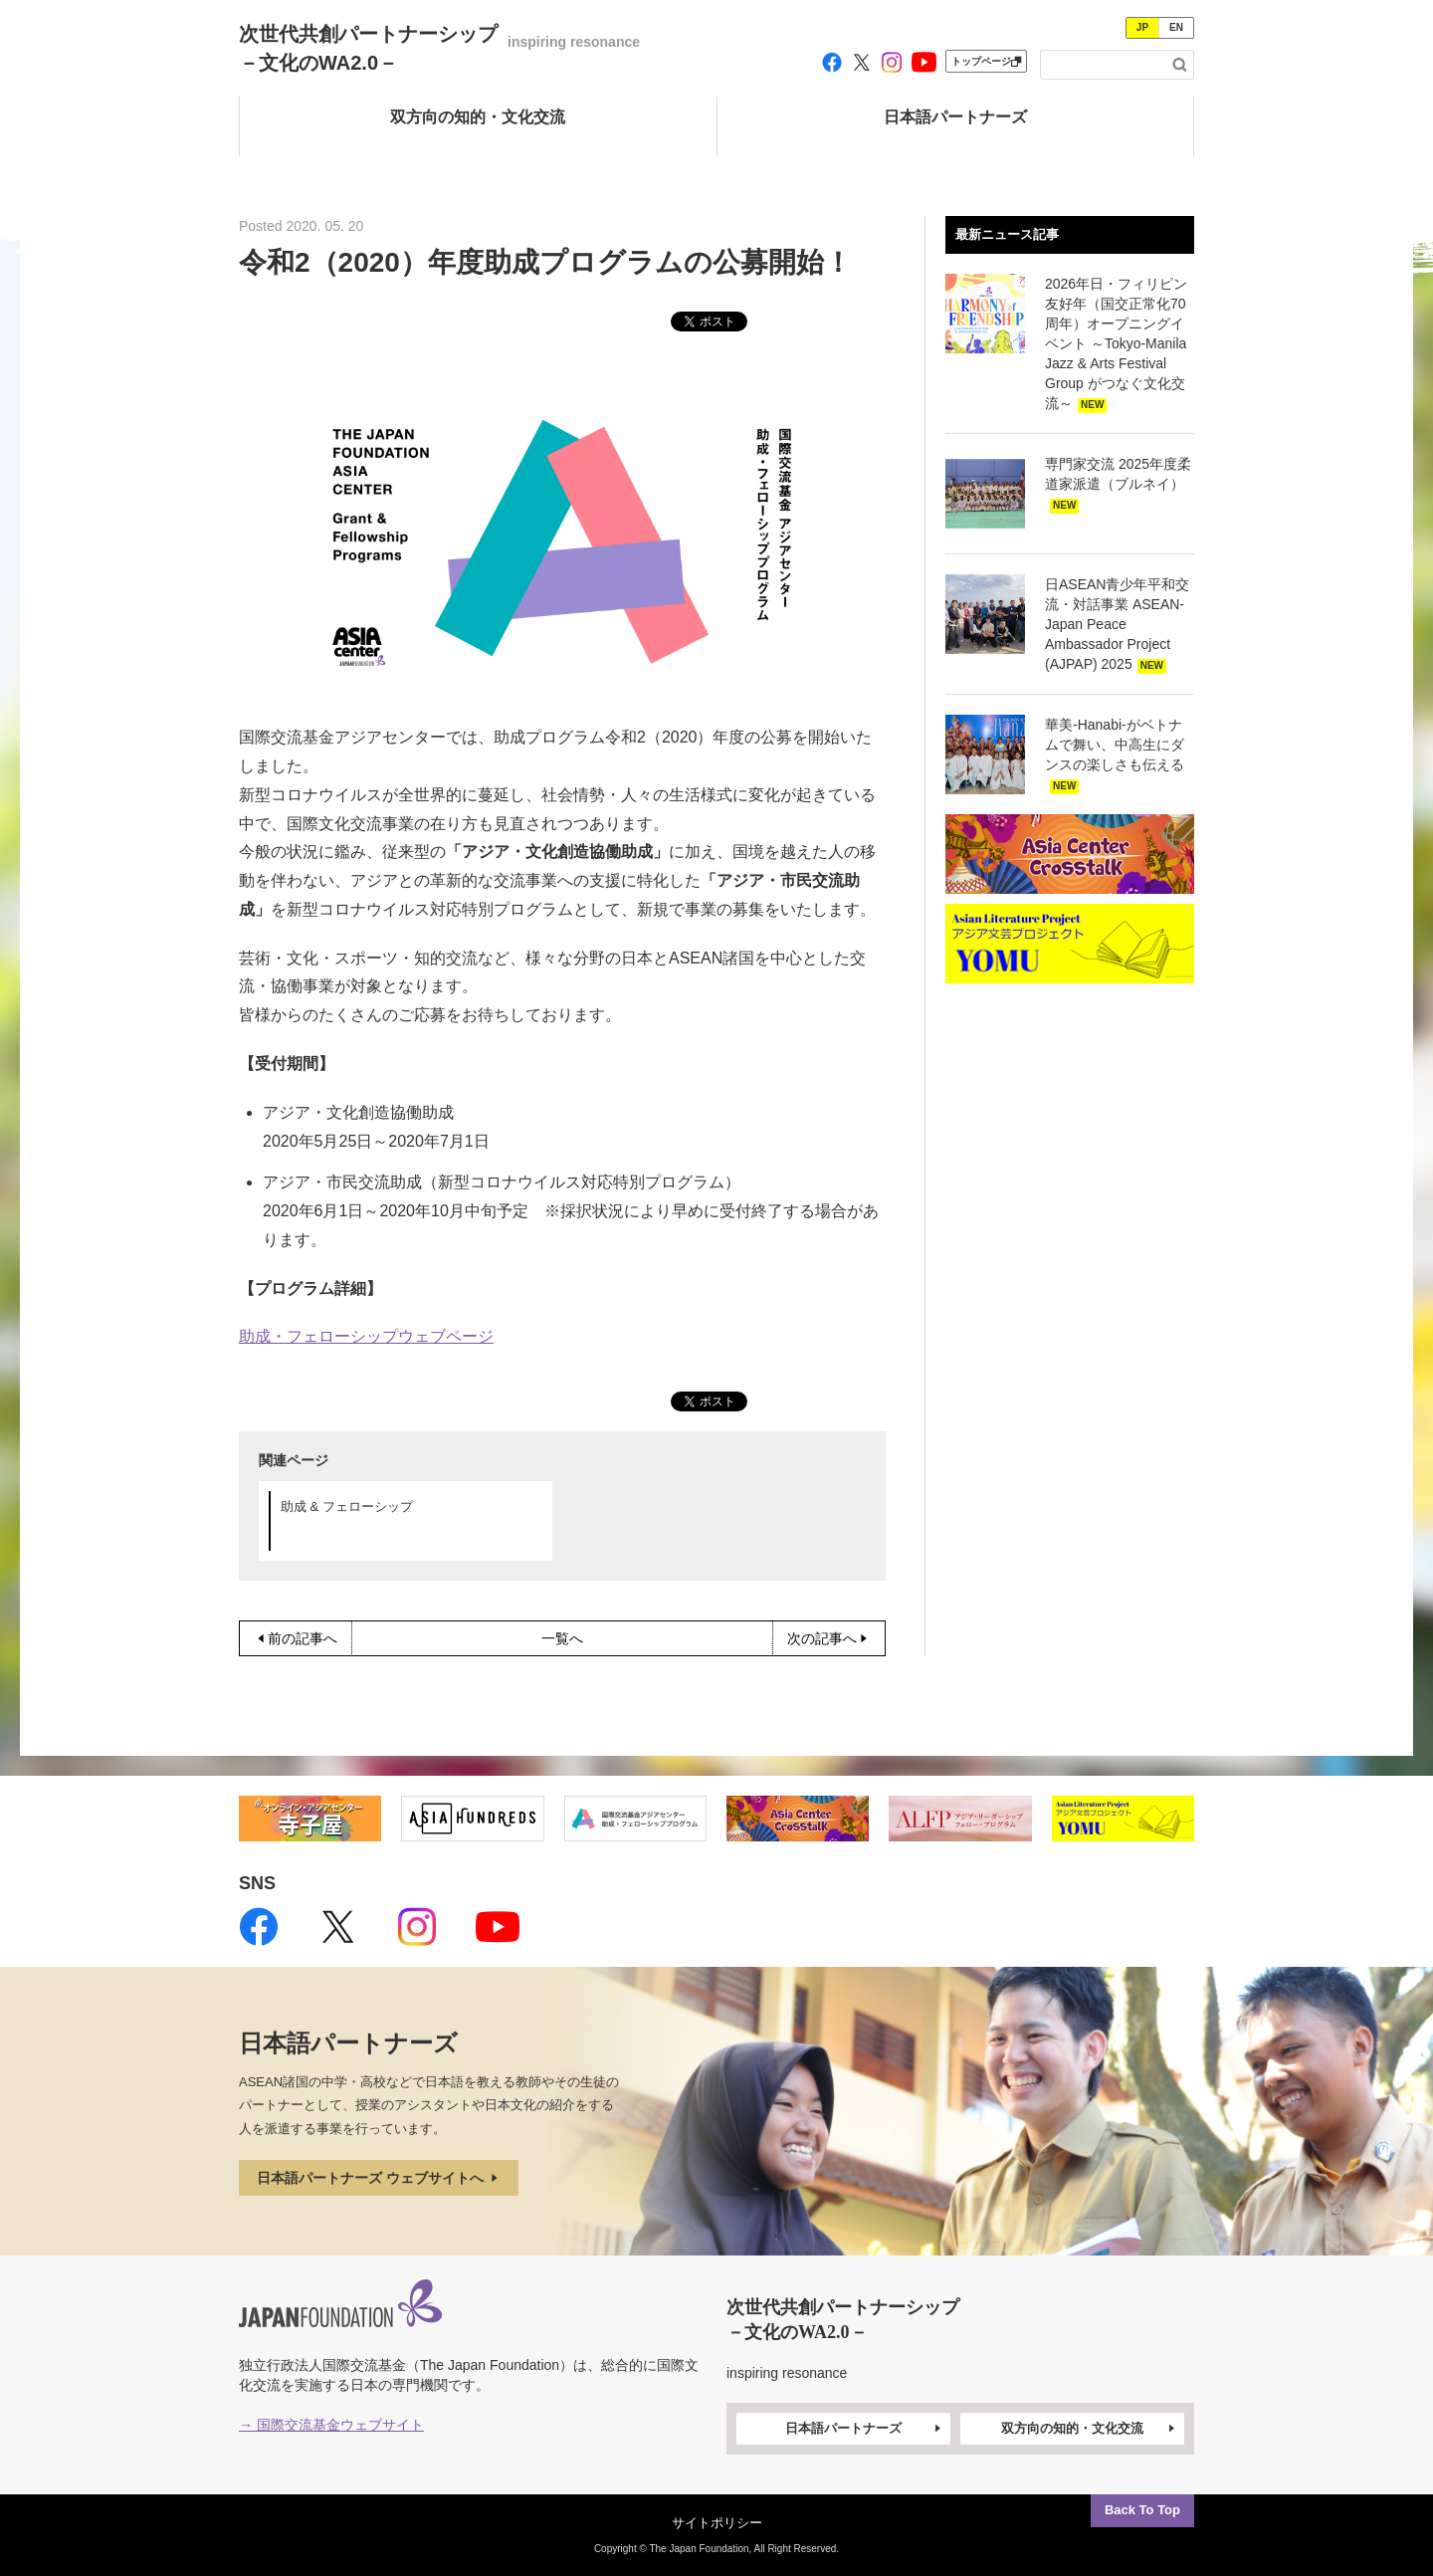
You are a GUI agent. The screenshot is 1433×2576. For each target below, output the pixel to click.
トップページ (986, 61)
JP (1142, 27)
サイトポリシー (717, 2522)
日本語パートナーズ (864, 2429)
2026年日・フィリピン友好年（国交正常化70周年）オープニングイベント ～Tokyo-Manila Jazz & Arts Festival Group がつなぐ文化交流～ (1116, 343)
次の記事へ (829, 1638)
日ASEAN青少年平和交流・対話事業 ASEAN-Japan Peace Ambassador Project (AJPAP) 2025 (1117, 624)
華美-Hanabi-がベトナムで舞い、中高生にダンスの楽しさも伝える (1114, 744)
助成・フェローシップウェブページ (366, 1336)
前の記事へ (295, 1638)
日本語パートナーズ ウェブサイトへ (379, 2178)
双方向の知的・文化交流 (1089, 2429)
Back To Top (1142, 2509)
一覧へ (562, 1638)
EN (1176, 27)
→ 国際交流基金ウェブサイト (331, 2425)
